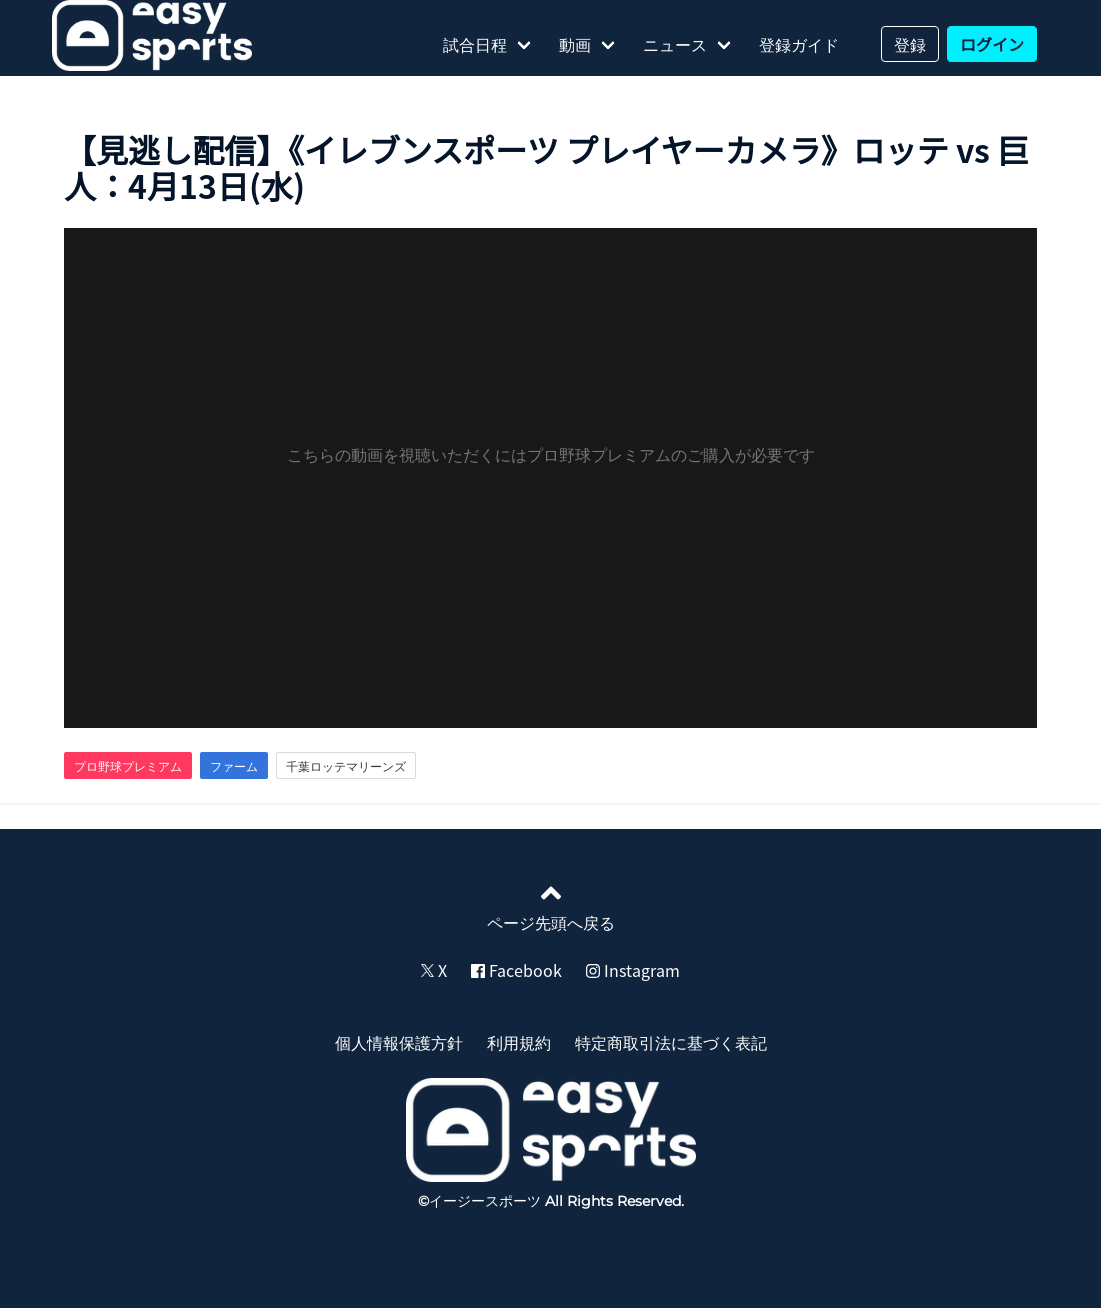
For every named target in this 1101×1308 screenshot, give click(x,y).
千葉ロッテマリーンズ (346, 766)
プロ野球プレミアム (128, 766)
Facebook (516, 970)
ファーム (234, 766)
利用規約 (519, 1042)
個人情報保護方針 (399, 1042)
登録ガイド (799, 44)
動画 (575, 44)
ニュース (675, 44)
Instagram (633, 970)
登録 (910, 44)
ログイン (992, 44)
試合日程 (475, 44)
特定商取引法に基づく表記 (671, 1042)
